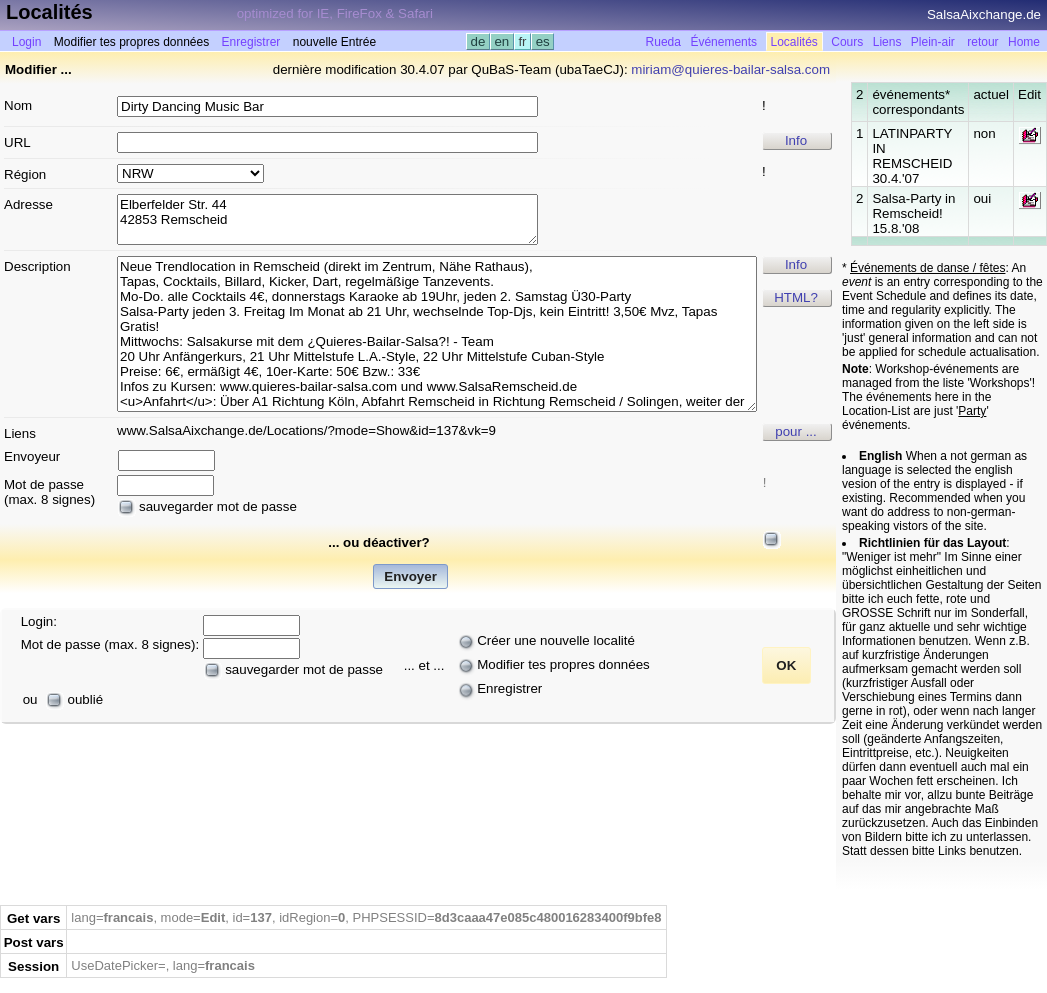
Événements (723, 42)
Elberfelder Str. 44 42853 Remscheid (327, 219)
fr (523, 41)
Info (796, 140)
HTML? (796, 297)
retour (982, 42)
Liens (887, 42)
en (502, 41)
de (478, 41)
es (542, 41)
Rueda (663, 42)
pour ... (796, 431)
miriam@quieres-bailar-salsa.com (730, 69)
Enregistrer (251, 42)
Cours (847, 42)
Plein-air (933, 42)
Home (1024, 42)
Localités (794, 42)
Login (26, 42)
